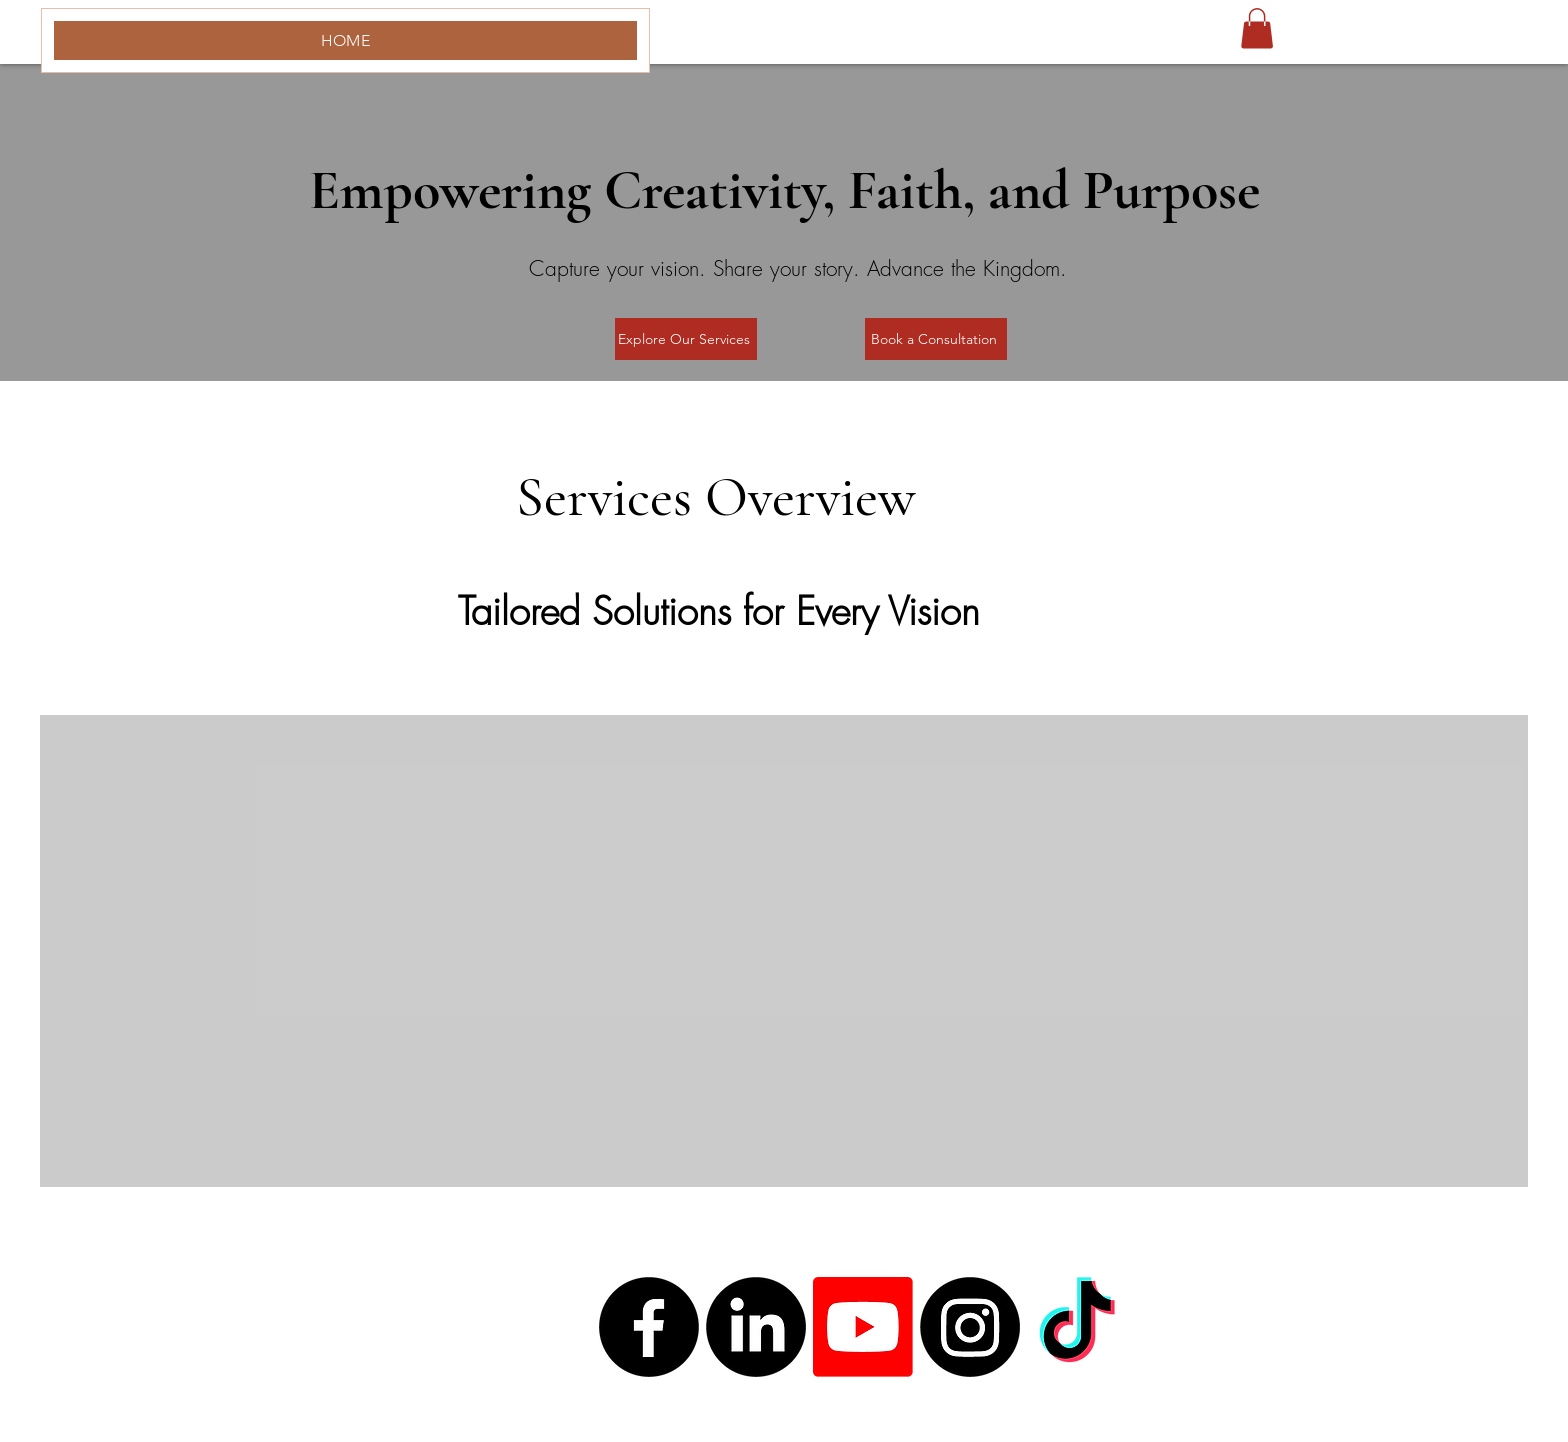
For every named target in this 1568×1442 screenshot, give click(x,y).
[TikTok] (1077, 1327)
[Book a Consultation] (936, 339)
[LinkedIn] (756, 1327)
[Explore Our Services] (686, 339)
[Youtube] (863, 1327)
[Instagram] (970, 1327)
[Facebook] (649, 1327)
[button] (1257, 28)
